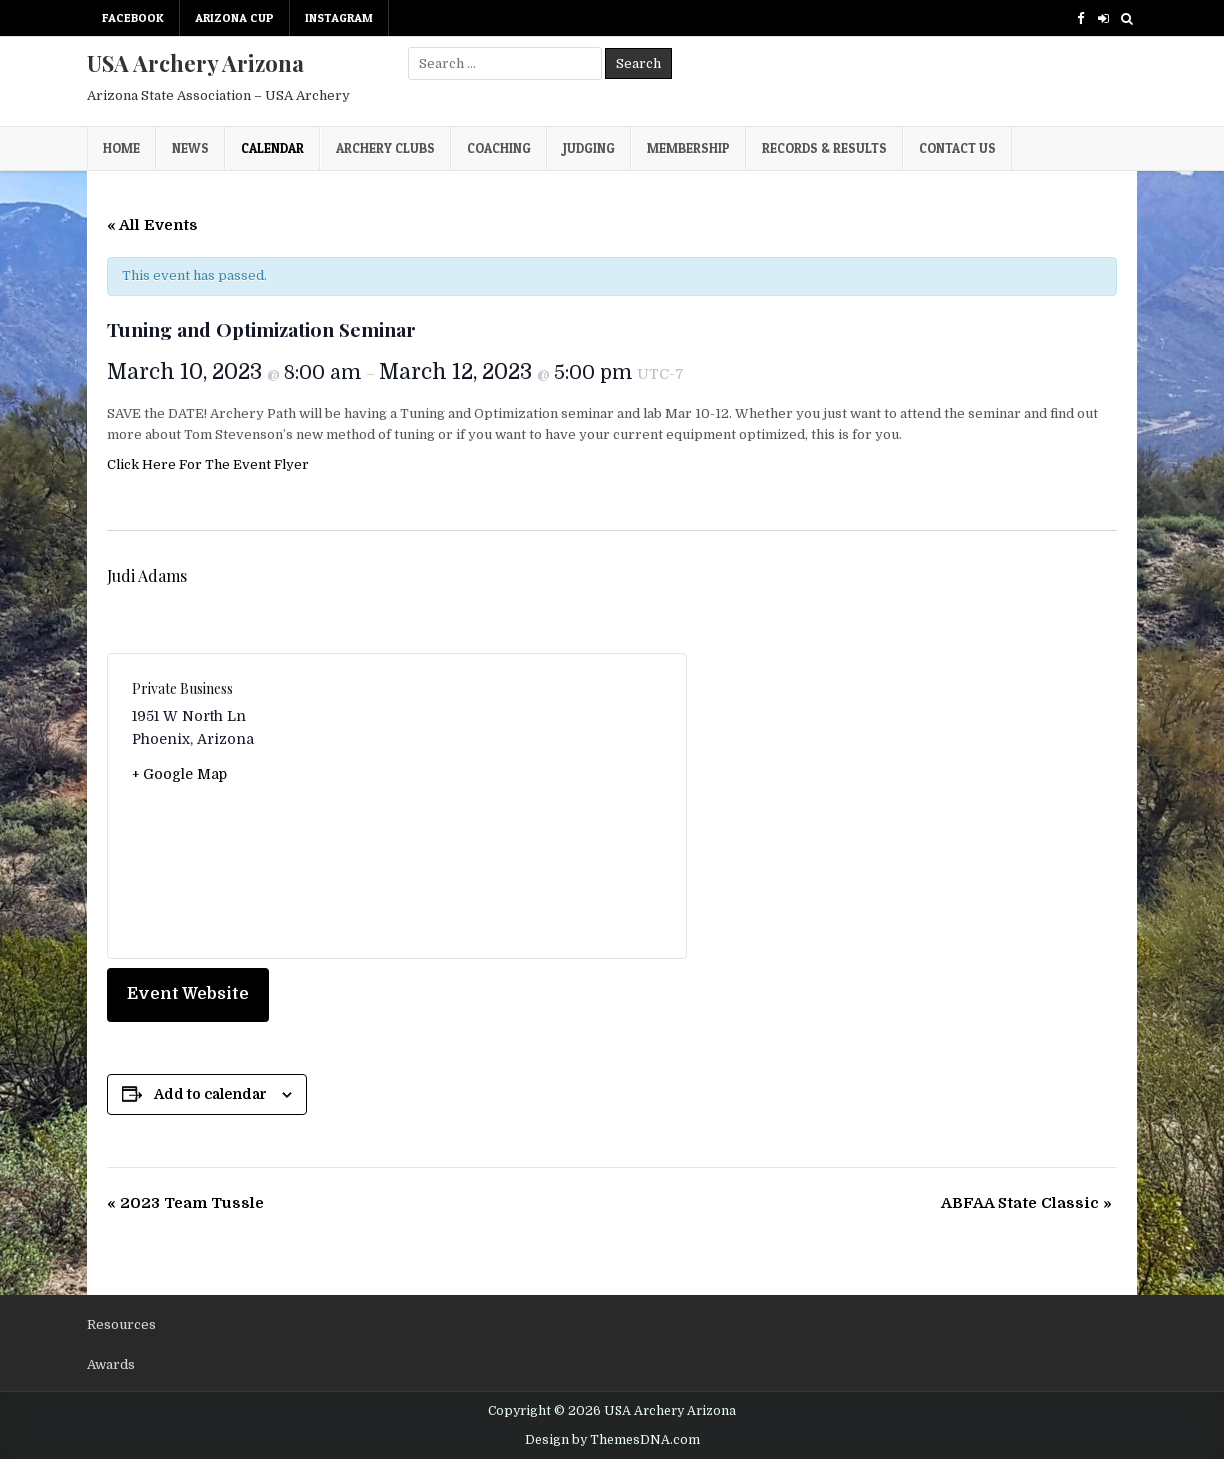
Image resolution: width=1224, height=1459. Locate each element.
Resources (121, 1324)
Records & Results (824, 148)
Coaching (499, 148)
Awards (111, 1364)
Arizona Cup (234, 17)
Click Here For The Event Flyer (208, 464)
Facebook (133, 17)
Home (121, 148)
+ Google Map (179, 774)
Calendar (272, 148)
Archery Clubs (385, 148)
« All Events (152, 225)
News (190, 148)
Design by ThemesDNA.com (612, 1440)
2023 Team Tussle (185, 1203)
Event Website (188, 994)
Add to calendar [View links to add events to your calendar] (210, 1094)
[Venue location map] (529, 806)
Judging (589, 148)
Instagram (339, 17)
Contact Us (957, 148)
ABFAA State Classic (1026, 1203)
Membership (688, 148)
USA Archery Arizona (195, 63)
